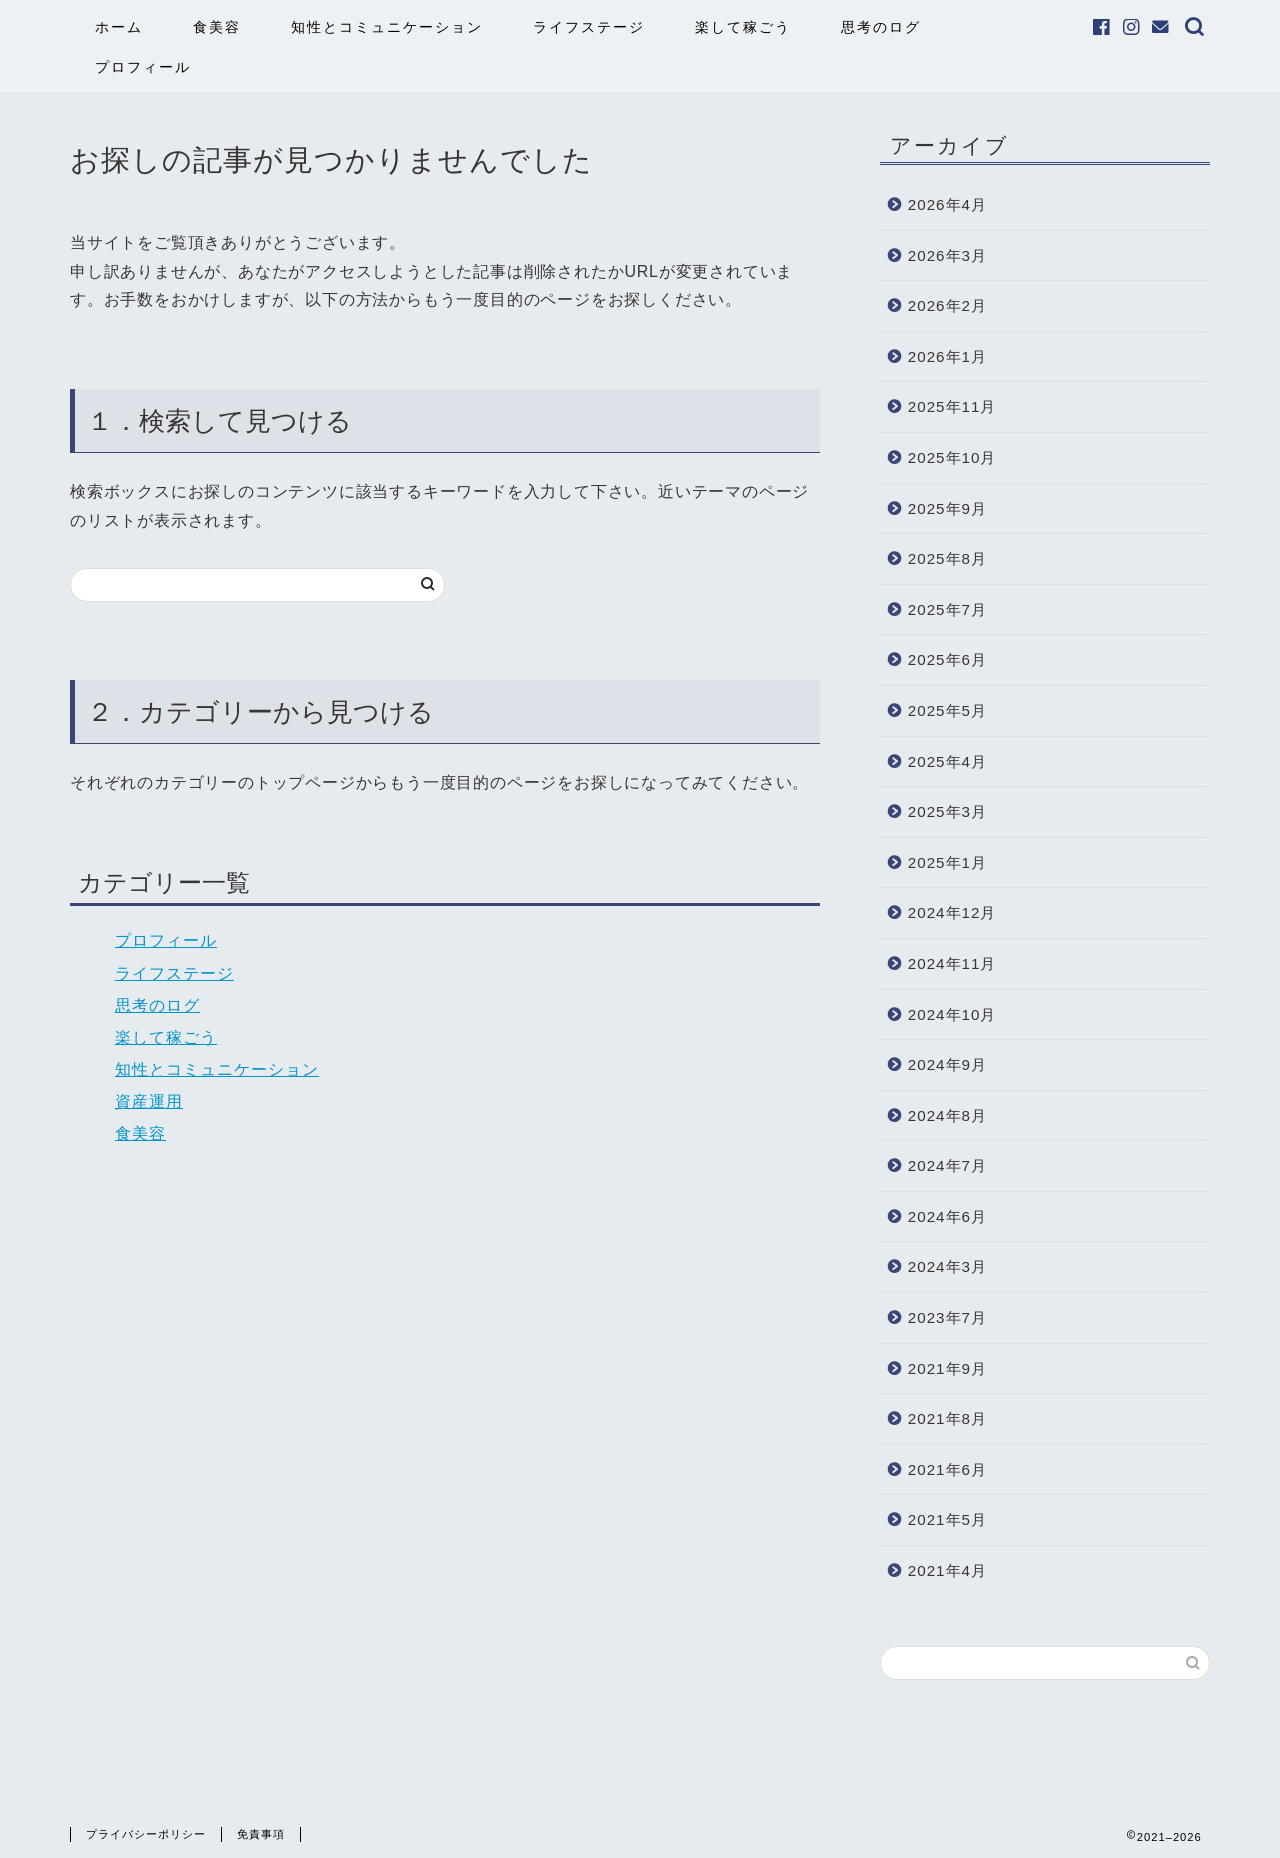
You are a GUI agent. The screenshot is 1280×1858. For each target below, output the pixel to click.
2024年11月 (952, 963)
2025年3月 (947, 811)
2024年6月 (947, 1216)
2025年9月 (947, 508)
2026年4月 (947, 204)
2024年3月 (947, 1266)
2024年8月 (947, 1115)
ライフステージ (589, 27)
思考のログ (881, 27)
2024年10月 (952, 1014)
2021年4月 (947, 1570)
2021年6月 (947, 1469)
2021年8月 (947, 1418)
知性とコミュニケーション (387, 27)
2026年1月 (947, 356)
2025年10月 (952, 457)
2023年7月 (947, 1317)
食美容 (217, 27)
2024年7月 (947, 1165)
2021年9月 (947, 1368)
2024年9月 (947, 1064)
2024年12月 (952, 912)
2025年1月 (947, 862)
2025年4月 (947, 761)
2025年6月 (947, 659)
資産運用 (149, 1101)
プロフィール (143, 67)
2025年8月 (947, 558)
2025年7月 (947, 609)
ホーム (119, 27)
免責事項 (261, 1834)
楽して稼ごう (743, 27)
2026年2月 (947, 305)
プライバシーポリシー (146, 1834)
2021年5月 (947, 1519)
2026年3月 (947, 255)
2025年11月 (952, 406)
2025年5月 (947, 710)
